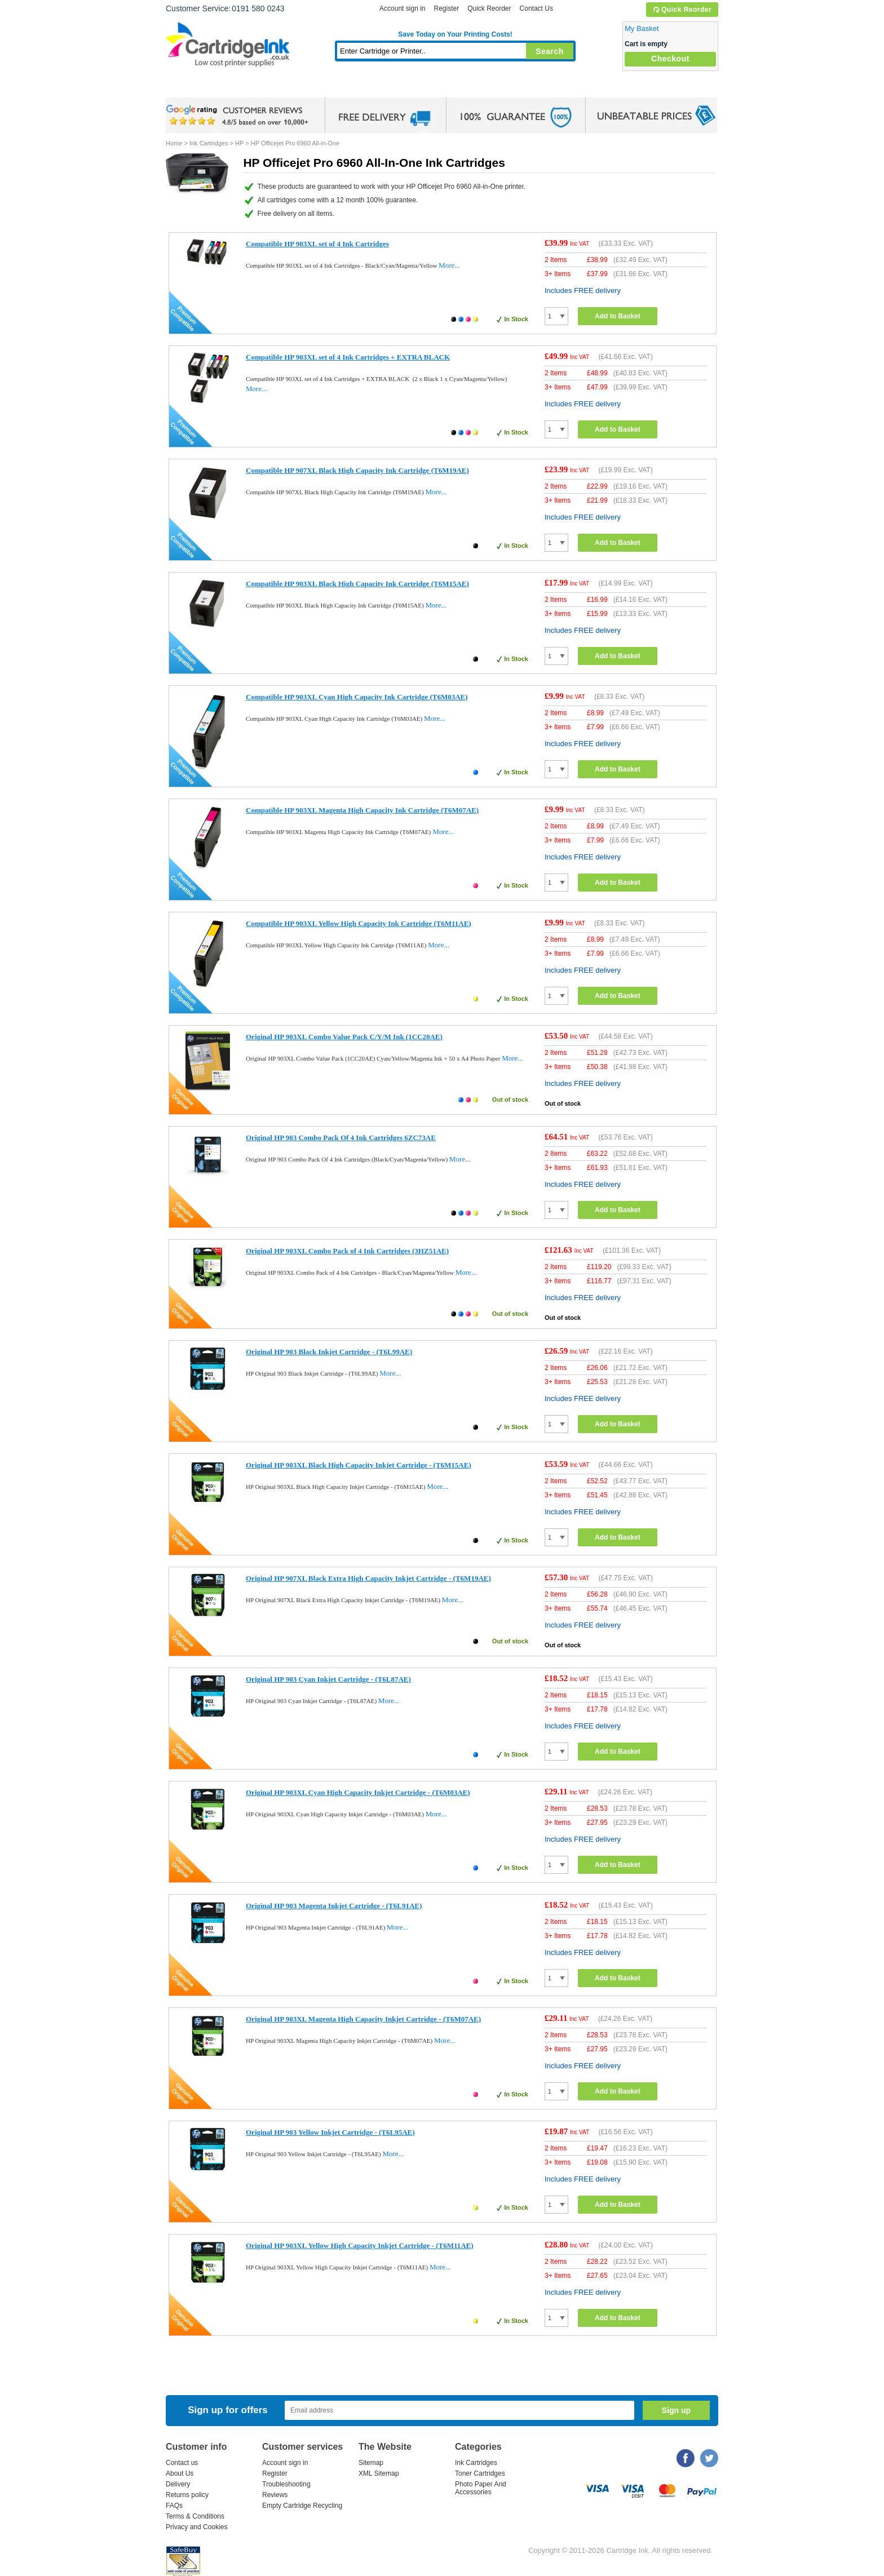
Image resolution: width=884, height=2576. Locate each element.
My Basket (642, 28)
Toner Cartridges (338, 87)
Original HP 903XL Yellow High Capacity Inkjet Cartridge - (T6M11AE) (360, 2245)
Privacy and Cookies (196, 2527)
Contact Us (536, 8)
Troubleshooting (286, 2484)
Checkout (670, 58)
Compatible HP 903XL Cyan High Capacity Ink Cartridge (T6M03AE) (357, 697)
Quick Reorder (681, 10)
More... (449, 265)
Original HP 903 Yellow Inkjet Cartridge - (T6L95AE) (330, 2132)
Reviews (275, 2495)
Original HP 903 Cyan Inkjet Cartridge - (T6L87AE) (328, 1679)
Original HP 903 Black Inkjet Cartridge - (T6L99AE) (329, 1351)
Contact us (182, 2463)
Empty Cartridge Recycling (302, 2506)
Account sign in (402, 8)
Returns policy (187, 2495)
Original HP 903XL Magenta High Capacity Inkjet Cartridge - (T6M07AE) (363, 2019)
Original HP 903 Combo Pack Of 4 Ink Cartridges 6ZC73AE (341, 1137)
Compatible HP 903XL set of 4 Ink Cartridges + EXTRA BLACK (348, 357)
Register (446, 8)
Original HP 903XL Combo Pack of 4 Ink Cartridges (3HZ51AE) (347, 1251)
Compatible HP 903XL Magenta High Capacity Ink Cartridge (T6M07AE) (362, 810)
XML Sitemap (379, 2473)
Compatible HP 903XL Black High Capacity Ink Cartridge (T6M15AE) (357, 583)
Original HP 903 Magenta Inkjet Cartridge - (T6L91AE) (334, 1905)
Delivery (178, 2484)
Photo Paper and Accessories (458, 87)
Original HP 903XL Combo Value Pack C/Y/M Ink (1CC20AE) (344, 1036)
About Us (179, 2473)
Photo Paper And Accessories (480, 2488)
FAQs (174, 2506)
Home (188, 87)
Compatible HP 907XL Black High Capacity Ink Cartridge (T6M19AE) (357, 470)
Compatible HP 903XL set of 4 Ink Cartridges (317, 244)
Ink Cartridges (251, 87)
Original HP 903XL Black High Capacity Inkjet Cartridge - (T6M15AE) (358, 1465)
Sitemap (371, 2463)
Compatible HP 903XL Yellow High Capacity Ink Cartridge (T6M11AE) (358, 923)
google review (239, 115)
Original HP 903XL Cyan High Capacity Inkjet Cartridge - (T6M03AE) (358, 1792)
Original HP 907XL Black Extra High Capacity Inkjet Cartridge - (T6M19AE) (368, 1578)
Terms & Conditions (195, 2516)
